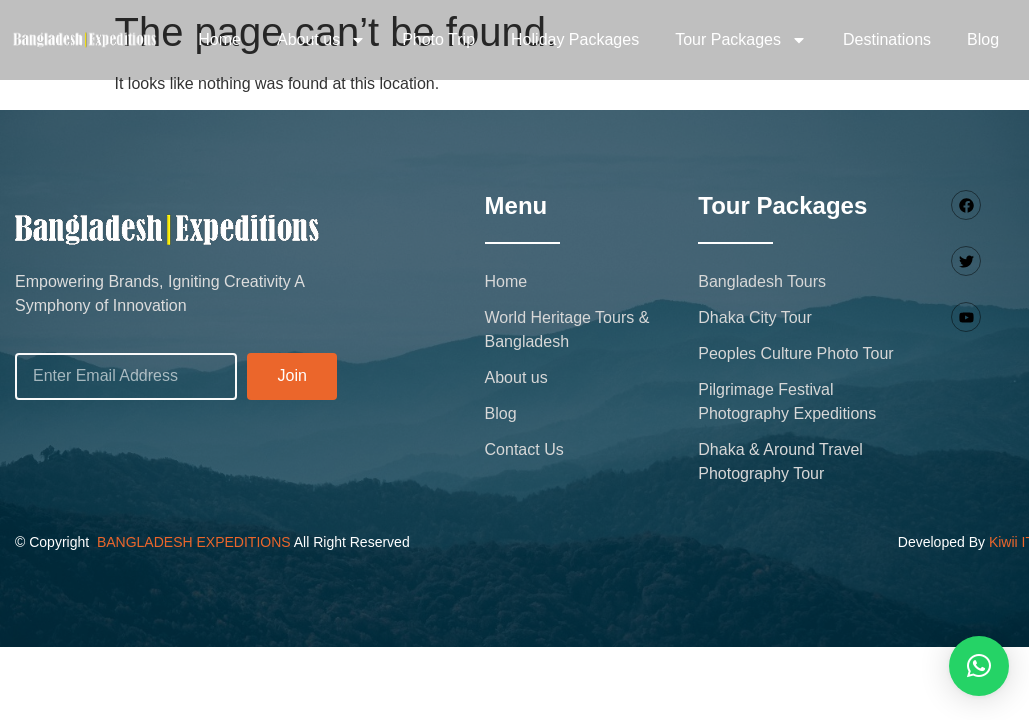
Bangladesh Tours (762, 281)
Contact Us (524, 449)
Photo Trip (438, 39)
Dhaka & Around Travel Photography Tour (780, 461)
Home (219, 39)
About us (321, 40)
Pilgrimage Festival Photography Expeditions (787, 401)
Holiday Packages (575, 39)
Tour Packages (741, 40)
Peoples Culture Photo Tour (795, 353)
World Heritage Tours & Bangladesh (567, 329)
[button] (979, 666)
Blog (983, 39)
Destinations (887, 39)
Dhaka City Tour (755, 317)
